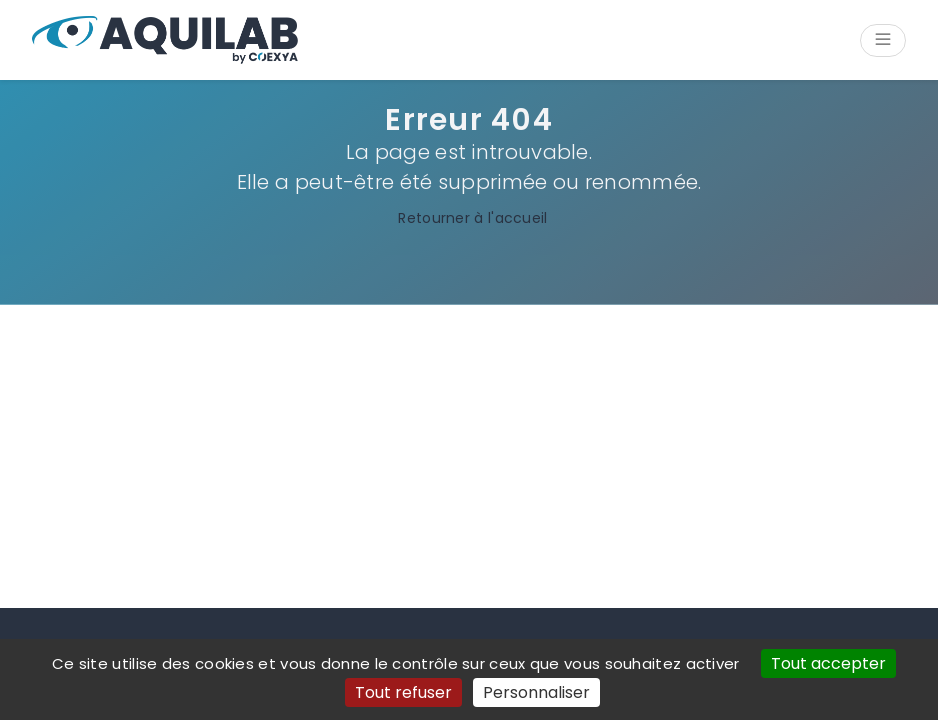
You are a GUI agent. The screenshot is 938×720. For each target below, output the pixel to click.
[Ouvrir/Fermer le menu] (883, 40)
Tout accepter (828, 663)
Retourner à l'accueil (468, 218)
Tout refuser (403, 692)
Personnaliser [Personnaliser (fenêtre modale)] (536, 692)
